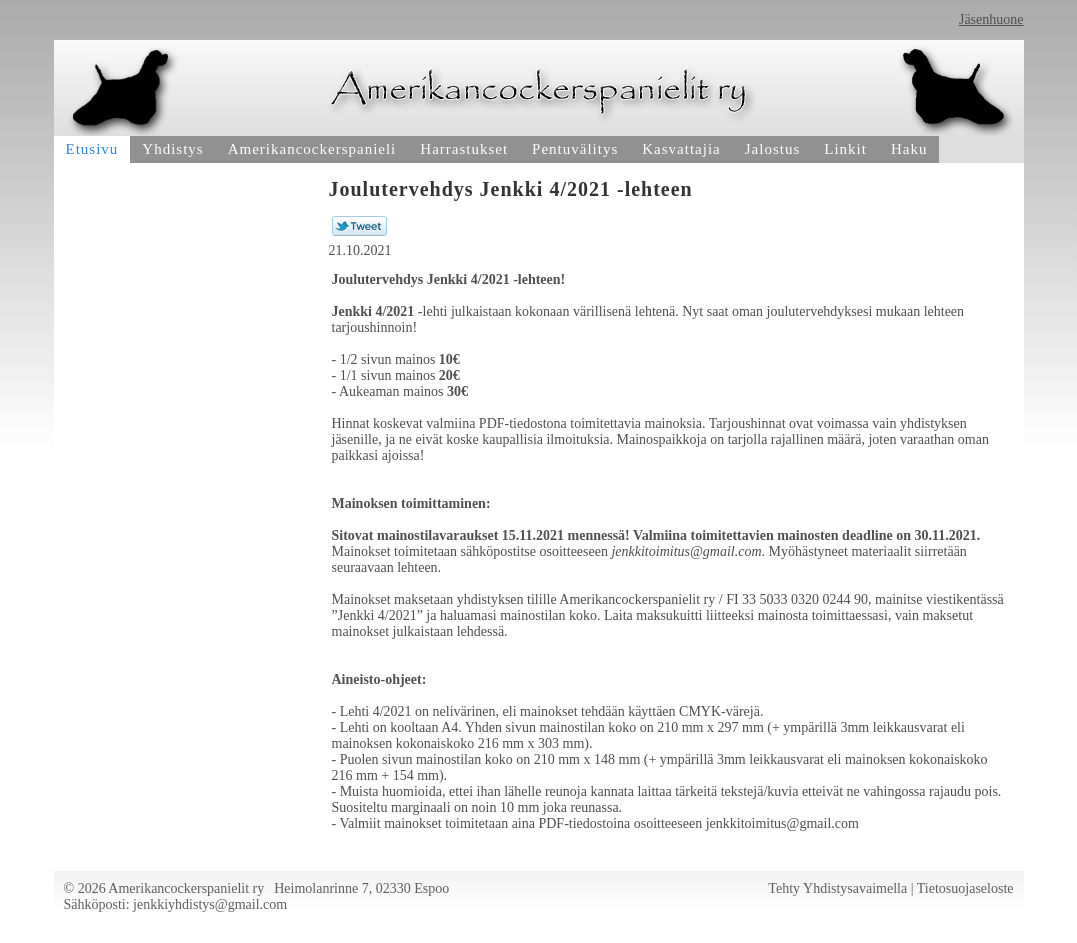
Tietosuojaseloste (965, 888)
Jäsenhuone (991, 19)
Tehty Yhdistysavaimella (837, 888)
